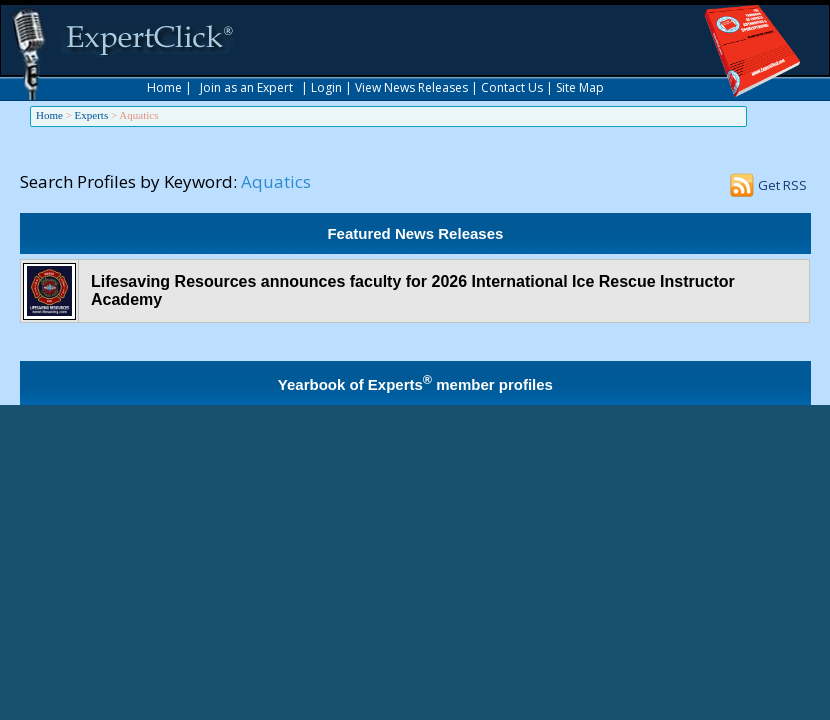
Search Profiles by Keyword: (128, 181)
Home (164, 87)
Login (326, 87)
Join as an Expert (246, 87)
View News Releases (411, 87)
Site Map (580, 87)
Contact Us (512, 87)
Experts (92, 115)
